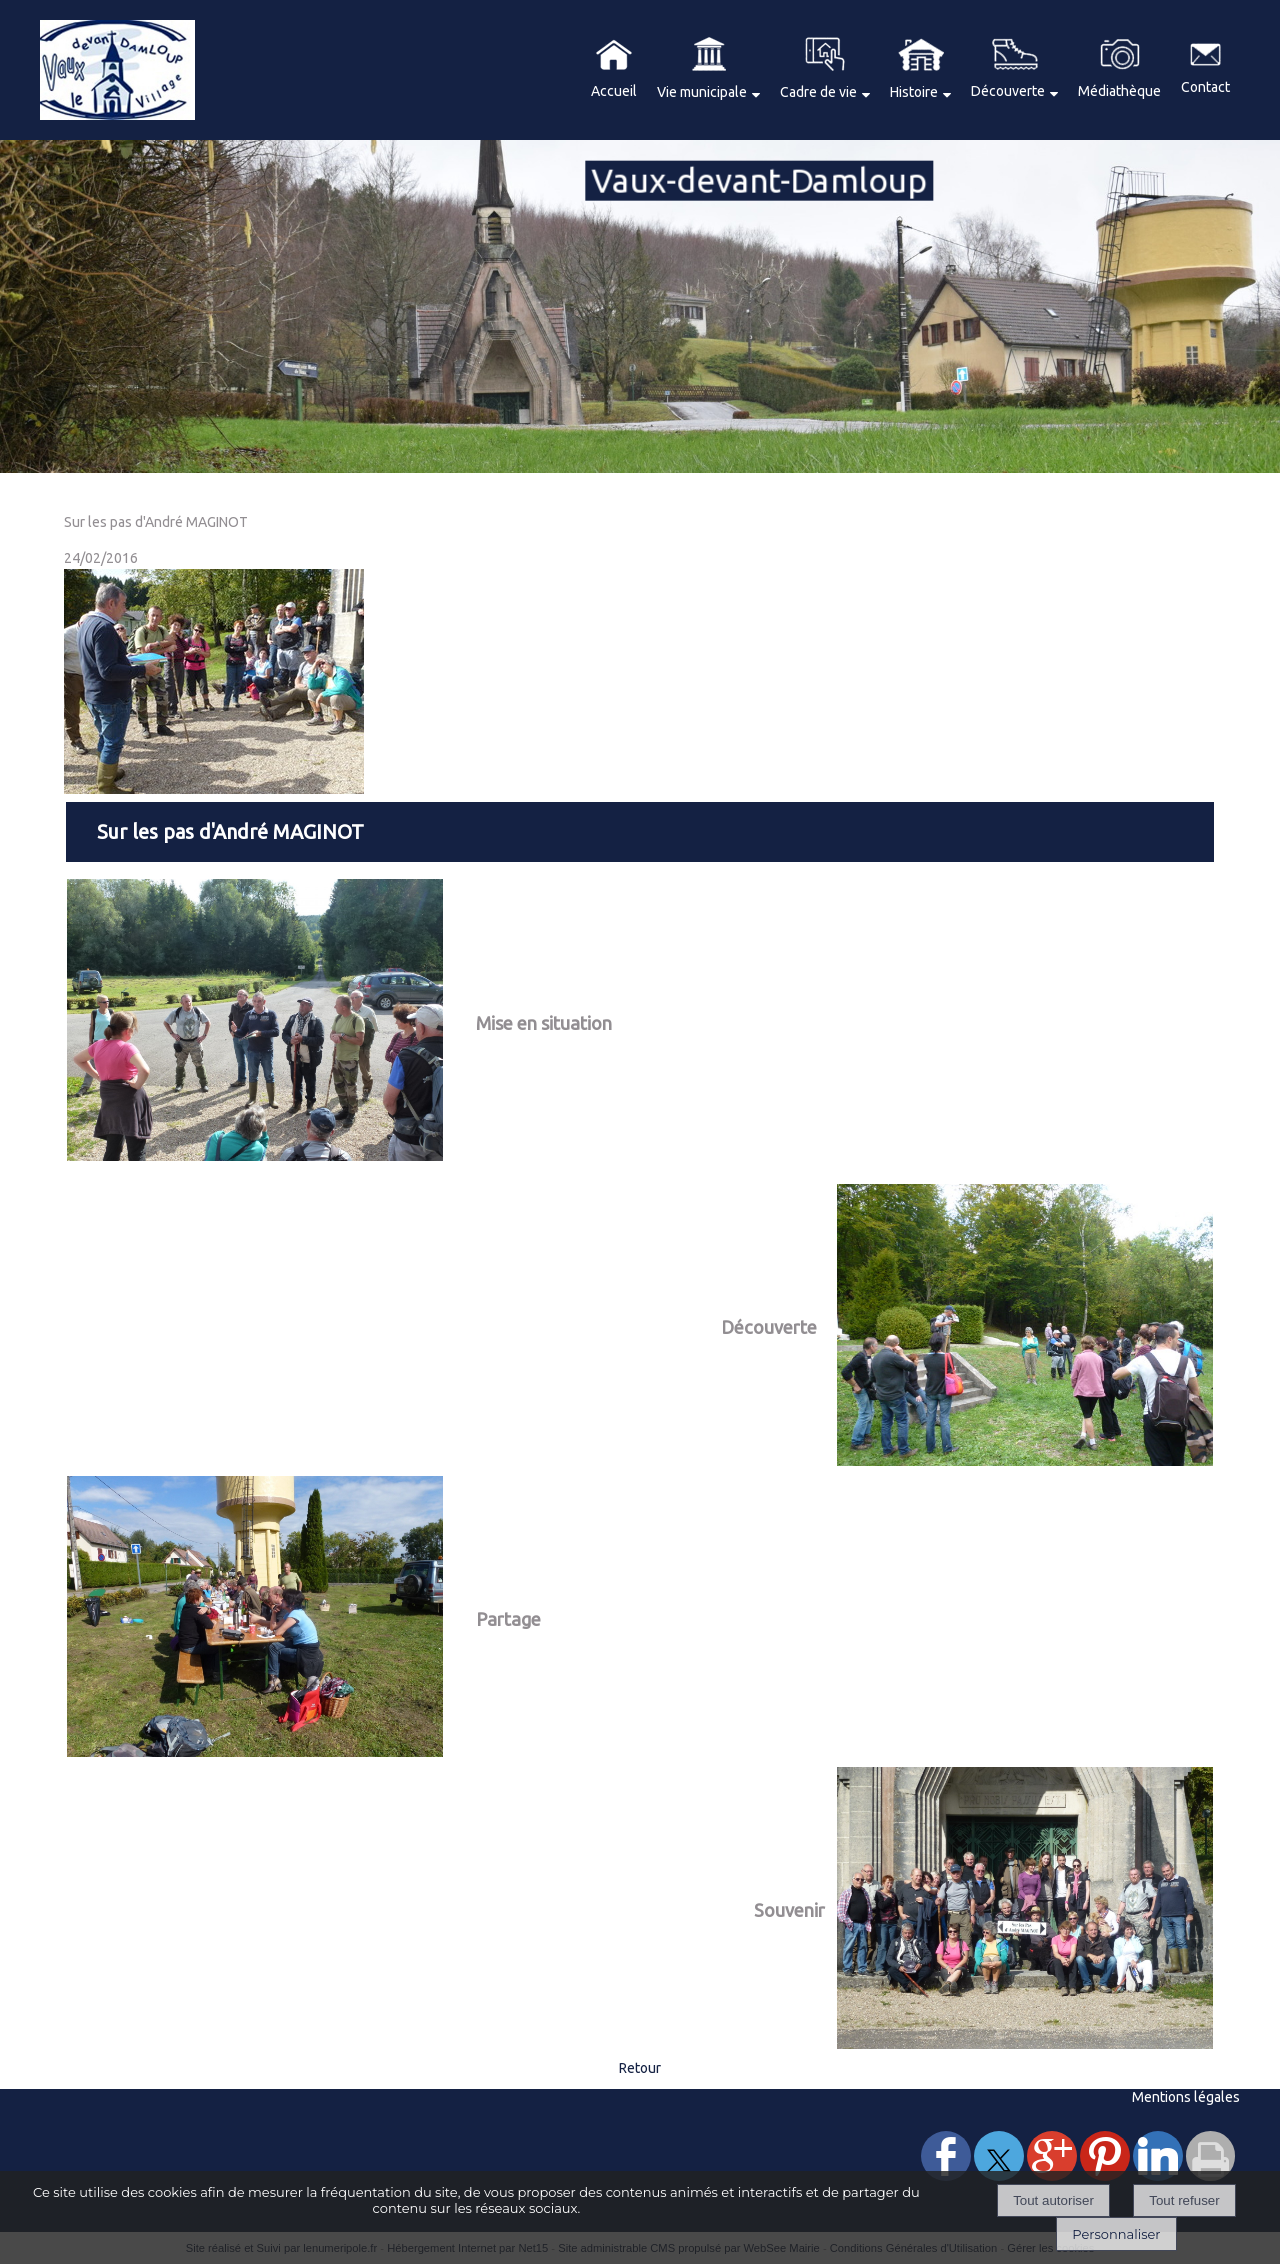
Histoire (914, 92)
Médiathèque (1119, 91)
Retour (640, 2068)
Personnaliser (1116, 2234)
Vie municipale (702, 92)
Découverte (1008, 91)
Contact (1205, 87)
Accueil (614, 91)
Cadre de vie (818, 92)
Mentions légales (1186, 2097)
